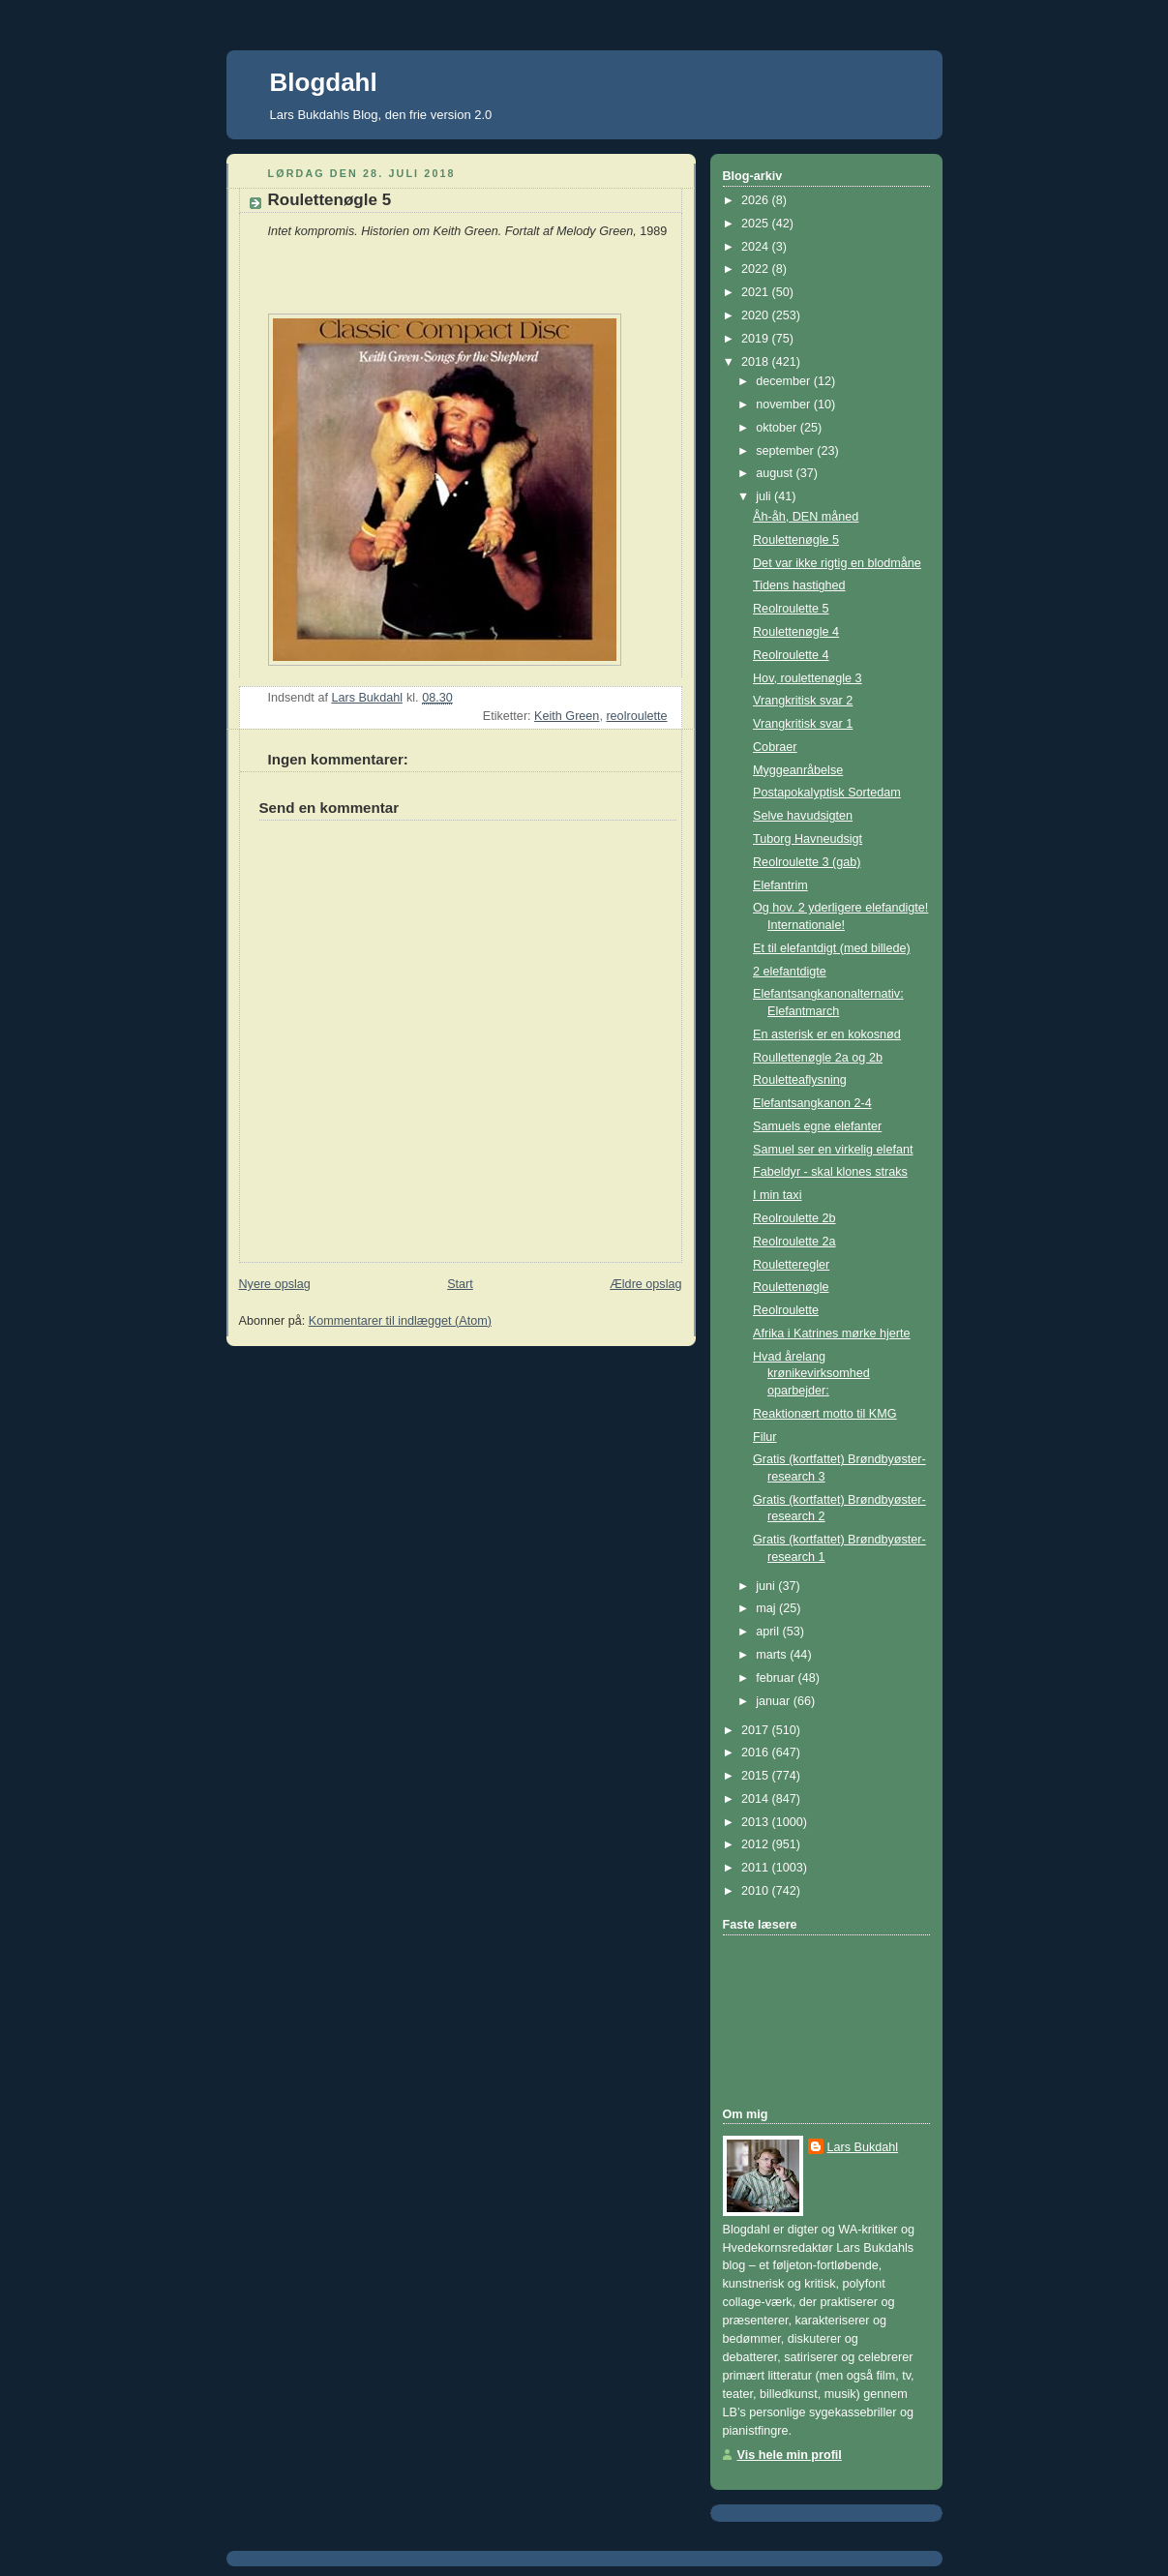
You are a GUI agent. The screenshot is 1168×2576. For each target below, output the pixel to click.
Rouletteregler (791, 1265)
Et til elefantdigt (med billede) (832, 948)
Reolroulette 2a (794, 1241)
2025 (756, 223)
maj (767, 1608)
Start (460, 1284)
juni (767, 1586)
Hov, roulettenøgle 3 (807, 678)
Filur (765, 1437)
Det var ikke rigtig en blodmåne (837, 563)
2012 (756, 1844)
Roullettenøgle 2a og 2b (818, 1057)
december (785, 381)
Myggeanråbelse (798, 770)
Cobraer (775, 747)
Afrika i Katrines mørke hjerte (832, 1333)
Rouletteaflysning (800, 1080)
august (775, 473)
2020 (756, 315)
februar (776, 1678)
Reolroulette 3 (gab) (806, 862)
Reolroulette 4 (791, 655)
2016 (756, 1752)
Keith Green (566, 716)
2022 (756, 269)
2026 (756, 200)
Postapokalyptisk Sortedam (827, 792)
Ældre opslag (645, 1284)
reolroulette (636, 716)
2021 (756, 292)
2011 (756, 1867)
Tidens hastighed (799, 585)
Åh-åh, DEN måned (805, 517)
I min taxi (777, 1195)
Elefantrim (780, 885)
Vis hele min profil (789, 2455)
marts (773, 1655)
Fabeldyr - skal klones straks (830, 1172)
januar (775, 1701)
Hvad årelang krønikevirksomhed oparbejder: (811, 1373)
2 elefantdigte (789, 971)
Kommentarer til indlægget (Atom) (400, 1321)
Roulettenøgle (791, 1287)
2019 (756, 338)
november (785, 404)
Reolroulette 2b (794, 1218)
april (769, 1631)
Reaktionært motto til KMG (825, 1414)
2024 (756, 247)
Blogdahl (323, 82)
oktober (778, 427)
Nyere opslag (275, 1284)
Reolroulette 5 (791, 608)
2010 (756, 1891)
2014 (756, 1799)
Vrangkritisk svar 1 (803, 724)
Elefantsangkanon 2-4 (812, 1103)
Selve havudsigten (803, 816)
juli (765, 496)
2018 (756, 362)
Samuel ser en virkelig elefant (833, 1149)
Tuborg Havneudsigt (807, 839)
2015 (756, 1775)
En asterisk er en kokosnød (827, 1034)
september (786, 451)
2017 (756, 1730)
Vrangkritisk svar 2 (803, 700)
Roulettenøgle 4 (796, 632)
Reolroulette (786, 1310)
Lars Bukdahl (863, 2147)
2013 (756, 1822)
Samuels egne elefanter (817, 1126)
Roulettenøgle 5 (796, 540)
